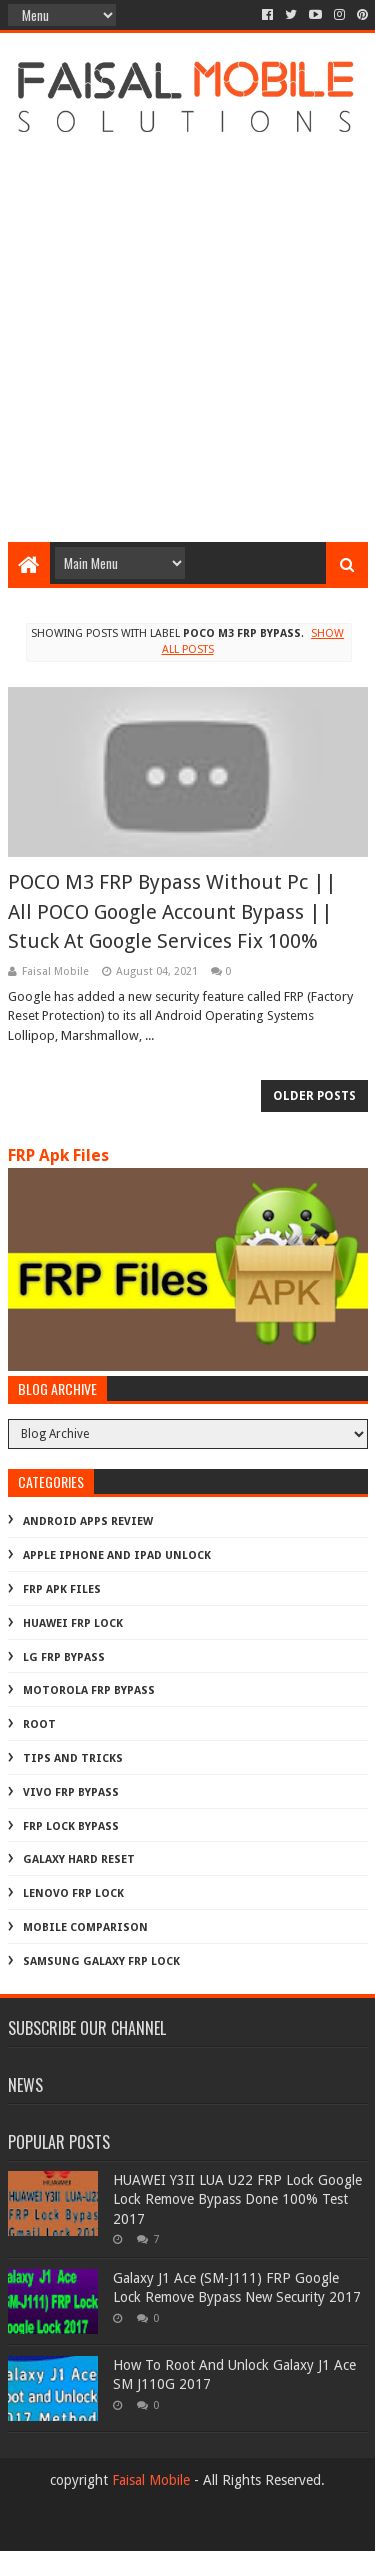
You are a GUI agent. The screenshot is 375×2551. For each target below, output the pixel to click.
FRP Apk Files (58, 1155)
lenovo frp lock (73, 1893)
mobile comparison (85, 1927)
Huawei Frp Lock (73, 1623)
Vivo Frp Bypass (71, 1792)
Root (39, 1724)
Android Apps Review (88, 1521)
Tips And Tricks (73, 1758)
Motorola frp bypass (89, 1690)
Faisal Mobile (151, 2480)
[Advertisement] (187, 334)
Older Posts (314, 1096)
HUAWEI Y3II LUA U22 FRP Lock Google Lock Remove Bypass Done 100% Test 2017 (237, 2199)
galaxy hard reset (79, 1859)
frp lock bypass (71, 1826)
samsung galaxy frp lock (101, 1961)
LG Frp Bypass (64, 1657)
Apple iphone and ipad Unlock (117, 1555)
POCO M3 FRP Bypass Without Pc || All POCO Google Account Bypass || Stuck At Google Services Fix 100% (172, 911)
